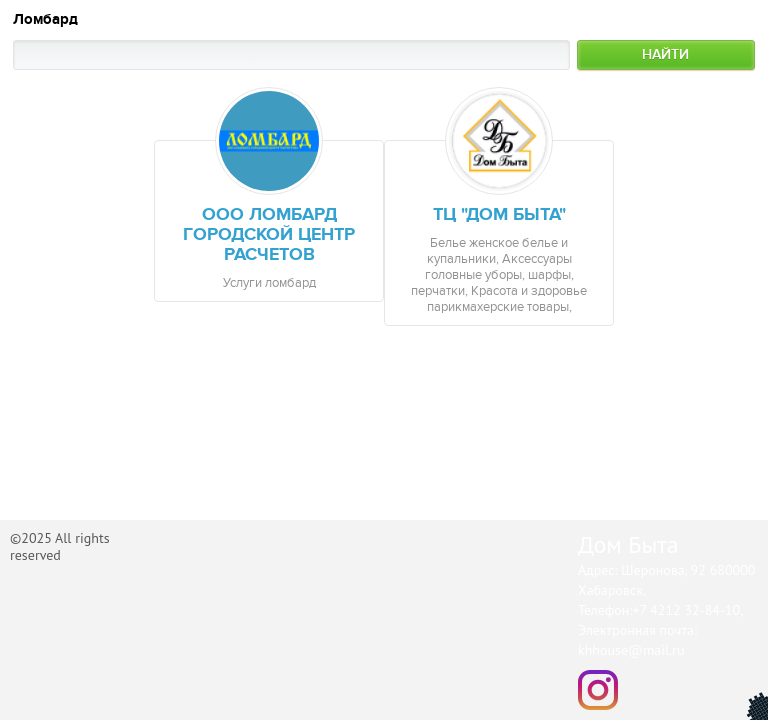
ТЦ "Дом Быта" (499, 215)
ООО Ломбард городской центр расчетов (269, 235)
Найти (665, 54)
